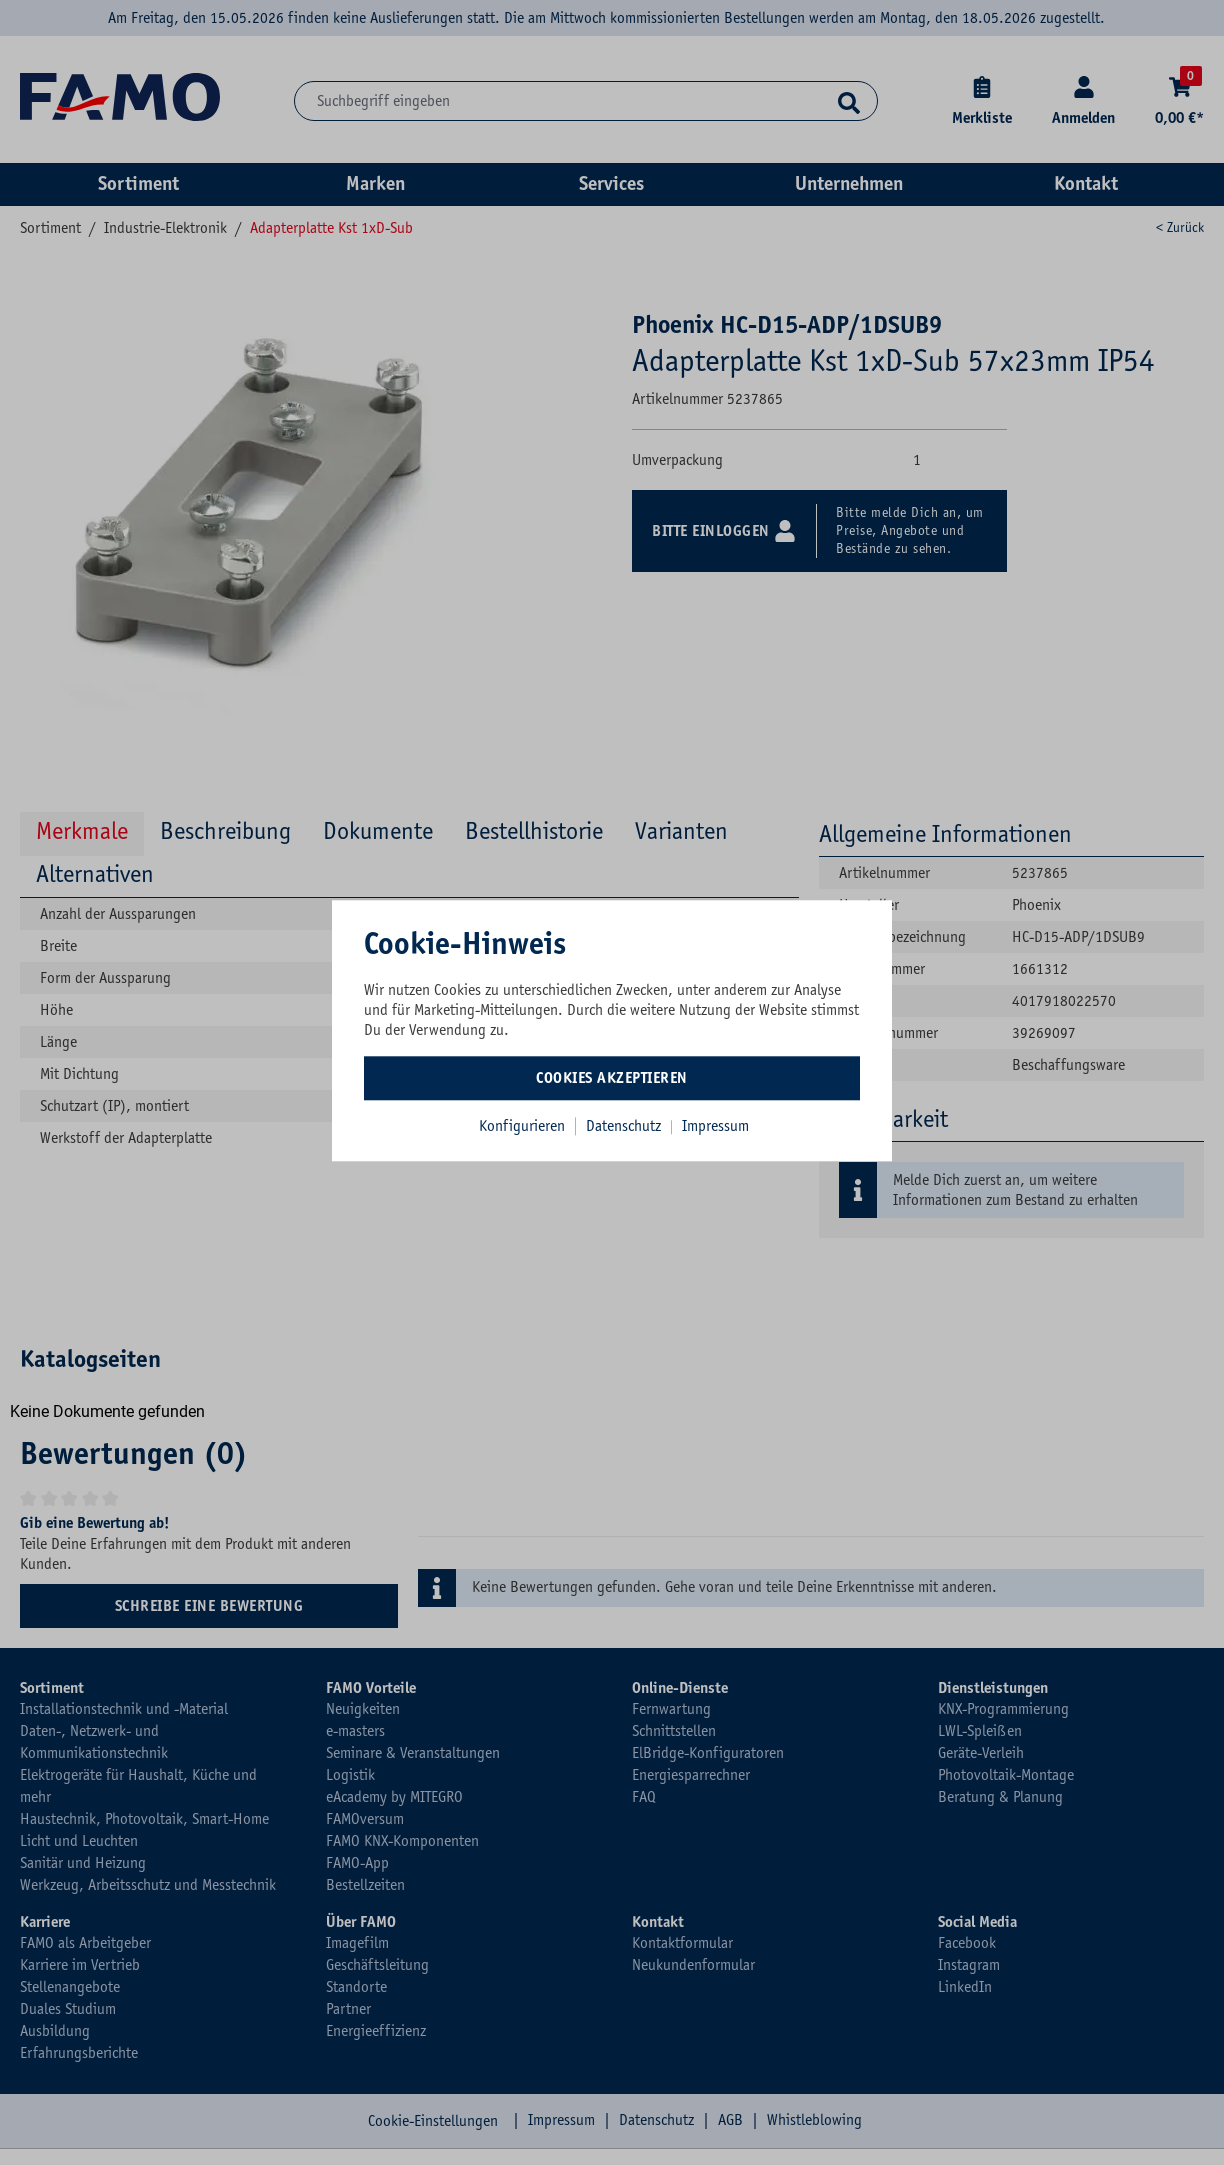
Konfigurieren (522, 1126)
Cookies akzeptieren (612, 1078)
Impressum (715, 1126)
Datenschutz (625, 1126)
